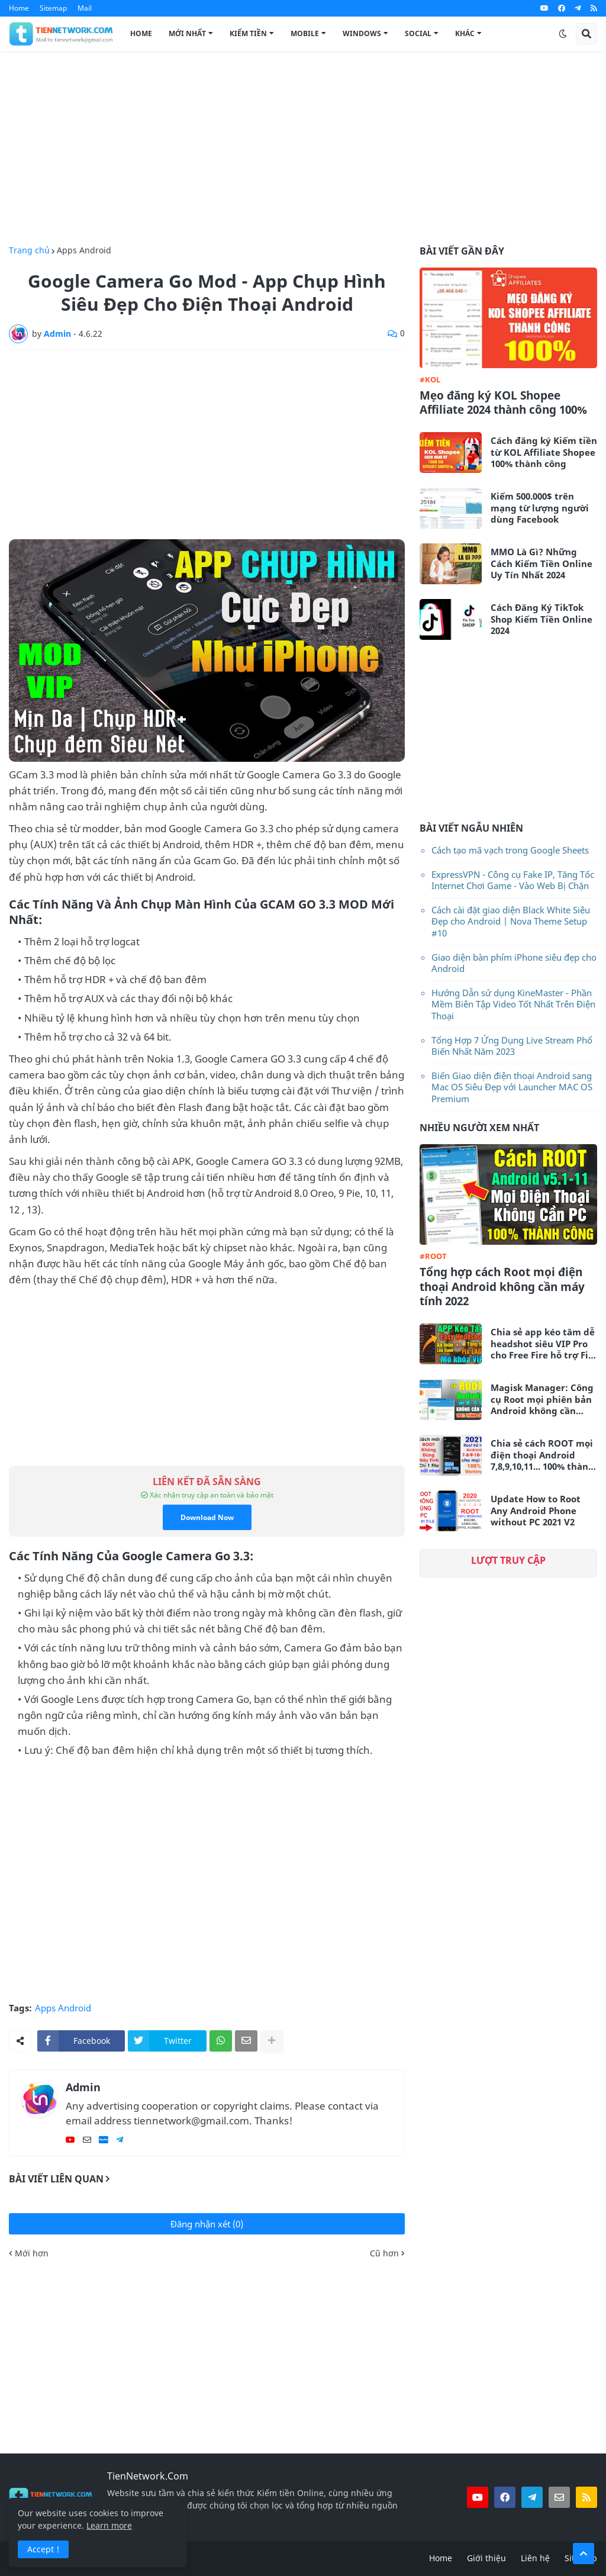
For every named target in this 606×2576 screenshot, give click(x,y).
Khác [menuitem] (465, 33)
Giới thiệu (486, 2558)
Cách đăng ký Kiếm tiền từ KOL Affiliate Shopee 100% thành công (544, 452)
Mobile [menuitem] (305, 33)
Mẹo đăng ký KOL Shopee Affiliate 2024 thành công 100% (503, 402)
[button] (563, 33)
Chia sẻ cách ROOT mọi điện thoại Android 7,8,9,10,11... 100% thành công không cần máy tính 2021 (542, 1455)
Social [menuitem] (418, 33)
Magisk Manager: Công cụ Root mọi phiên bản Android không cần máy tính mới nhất (542, 1399)
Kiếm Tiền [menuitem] (248, 33)
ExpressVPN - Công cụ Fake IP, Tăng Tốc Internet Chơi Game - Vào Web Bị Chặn (512, 880)
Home (19, 8)
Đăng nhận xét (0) (206, 2224)
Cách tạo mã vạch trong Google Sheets (510, 850)
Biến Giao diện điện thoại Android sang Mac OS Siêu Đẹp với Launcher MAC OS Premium (511, 1087)
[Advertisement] (303, 148)
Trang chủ (29, 250)
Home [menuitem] (141, 33)
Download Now (207, 1517)
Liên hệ (535, 2558)
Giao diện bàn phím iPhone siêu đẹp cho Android (514, 963)
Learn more (109, 2525)
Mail (85, 8)
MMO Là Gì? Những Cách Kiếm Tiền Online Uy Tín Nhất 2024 (541, 563)
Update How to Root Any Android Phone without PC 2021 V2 (536, 1510)
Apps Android (84, 250)
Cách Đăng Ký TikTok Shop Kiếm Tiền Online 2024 (541, 619)
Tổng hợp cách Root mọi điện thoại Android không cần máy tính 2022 (502, 1287)
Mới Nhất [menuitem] (187, 33)
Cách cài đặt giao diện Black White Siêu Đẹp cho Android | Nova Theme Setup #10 (510, 921)
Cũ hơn (384, 2253)
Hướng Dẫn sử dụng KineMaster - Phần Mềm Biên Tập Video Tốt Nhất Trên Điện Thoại (513, 1004)
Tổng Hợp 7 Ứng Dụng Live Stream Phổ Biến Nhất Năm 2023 (511, 1046)
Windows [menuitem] (362, 33)
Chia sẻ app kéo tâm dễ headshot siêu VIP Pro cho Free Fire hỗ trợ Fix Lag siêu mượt (543, 1343)
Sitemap (53, 8)
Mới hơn (32, 2253)
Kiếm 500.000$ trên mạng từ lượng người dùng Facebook (540, 508)
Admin (83, 2087)
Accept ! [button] (43, 2549)
